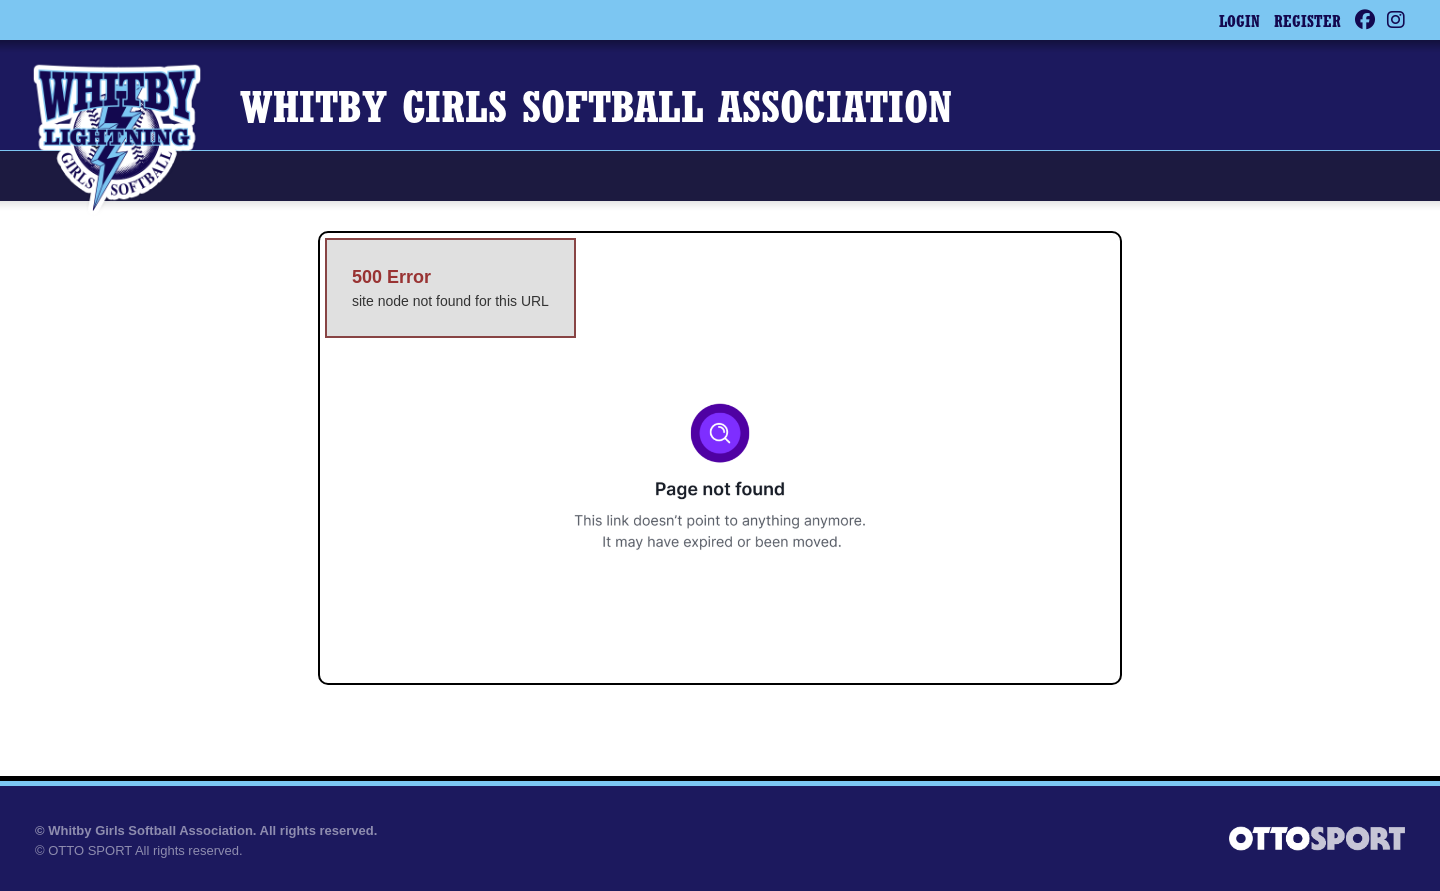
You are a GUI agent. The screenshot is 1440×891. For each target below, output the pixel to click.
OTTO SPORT (90, 850)
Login (1239, 23)
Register (1307, 23)
